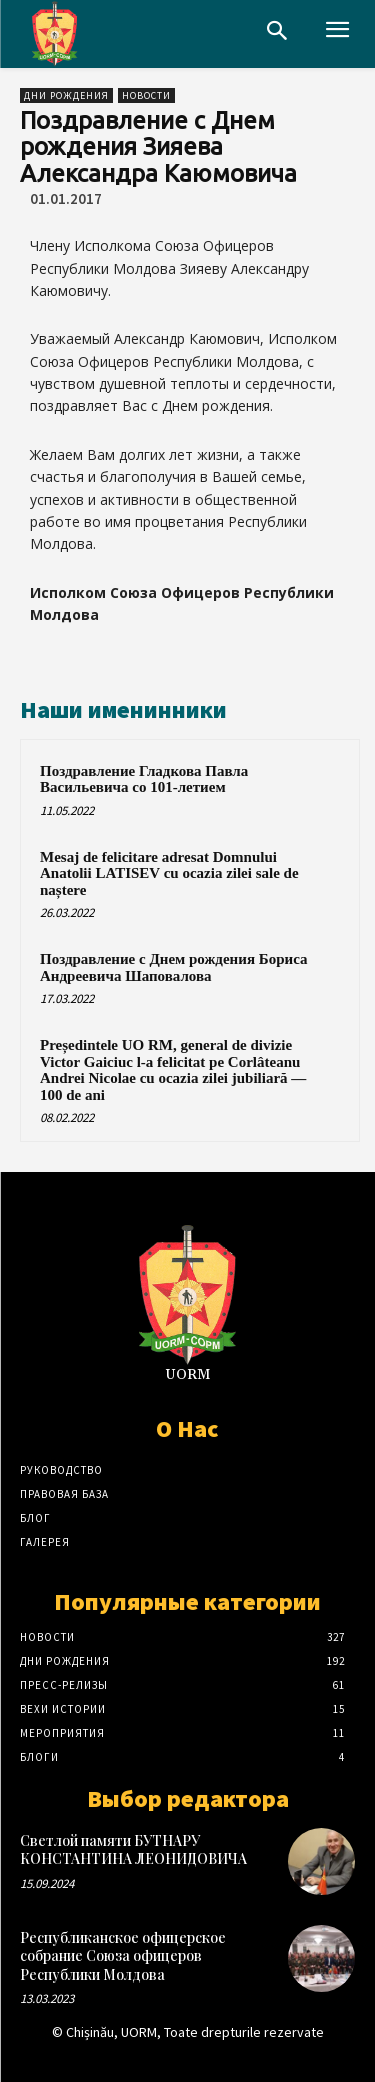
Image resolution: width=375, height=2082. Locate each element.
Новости (146, 95)
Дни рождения (66, 95)
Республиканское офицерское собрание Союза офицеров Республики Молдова (123, 1955)
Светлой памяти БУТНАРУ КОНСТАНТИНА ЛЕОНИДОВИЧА (133, 1849)
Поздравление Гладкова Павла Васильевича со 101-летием (144, 779)
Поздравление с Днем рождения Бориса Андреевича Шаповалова (174, 967)
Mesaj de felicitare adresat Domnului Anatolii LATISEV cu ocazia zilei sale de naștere (169, 873)
